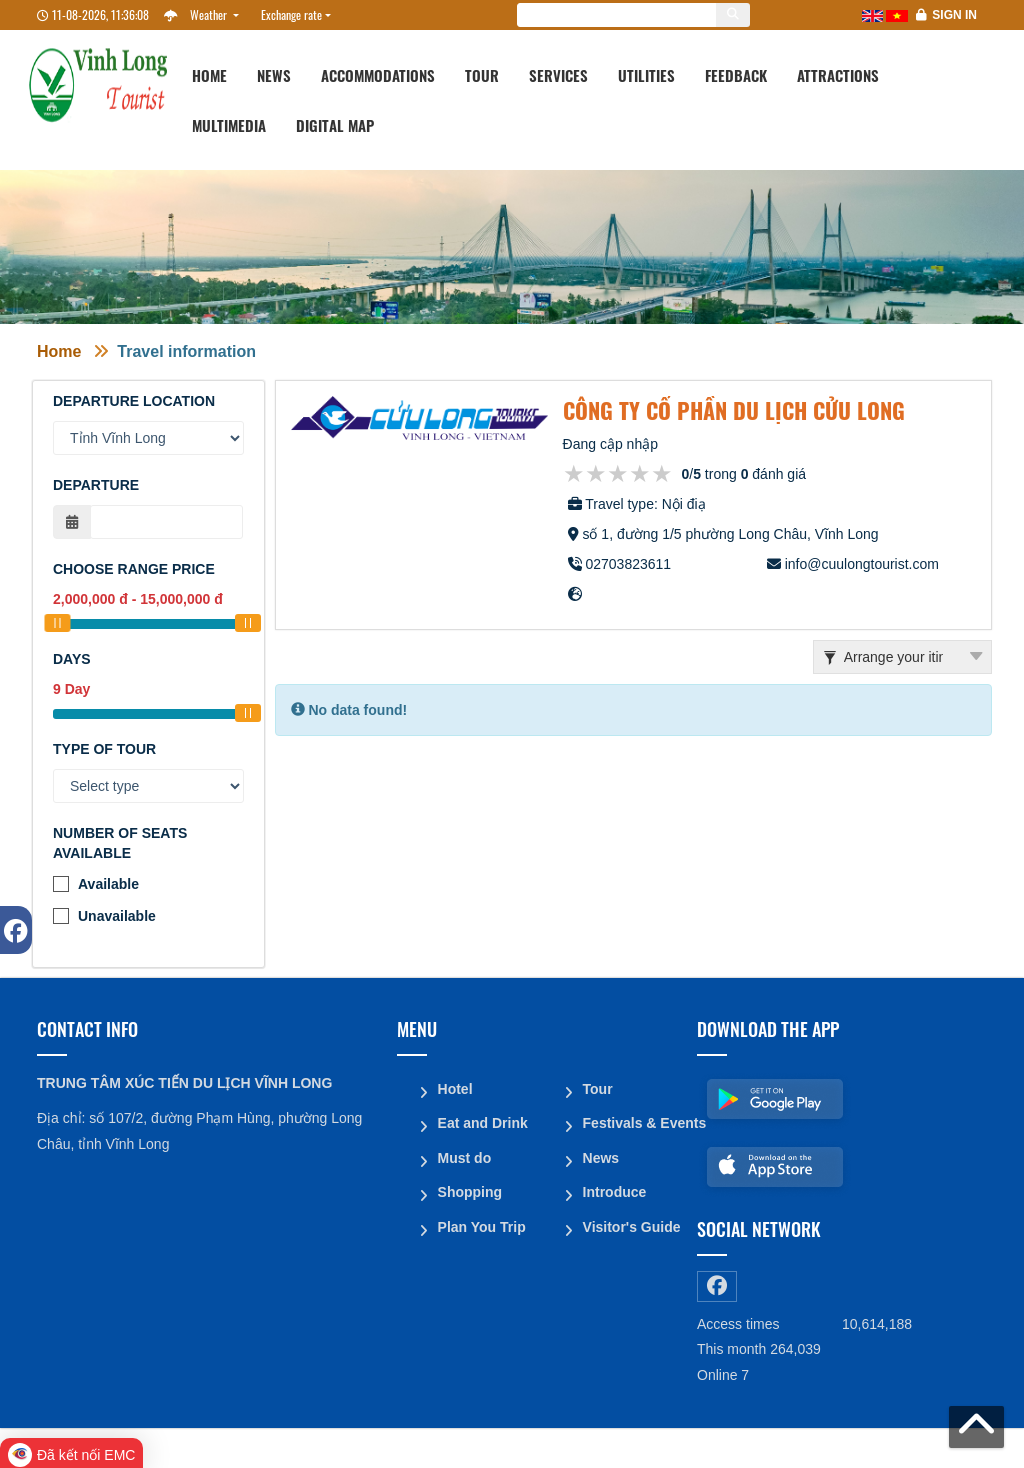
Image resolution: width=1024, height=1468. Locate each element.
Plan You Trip (481, 1224)
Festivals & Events (632, 1122)
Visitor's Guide (631, 1224)
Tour (482, 75)
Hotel (454, 1088)
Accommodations (378, 75)
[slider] (57, 623)
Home (209, 75)
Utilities (646, 75)
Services (558, 75)
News (274, 75)
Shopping (469, 1190)
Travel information (186, 351)
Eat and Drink (482, 1122)
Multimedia (229, 125)
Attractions (838, 75)
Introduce (614, 1190)
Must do (464, 1156)
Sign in (954, 15)
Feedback (736, 75)
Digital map (335, 125)
